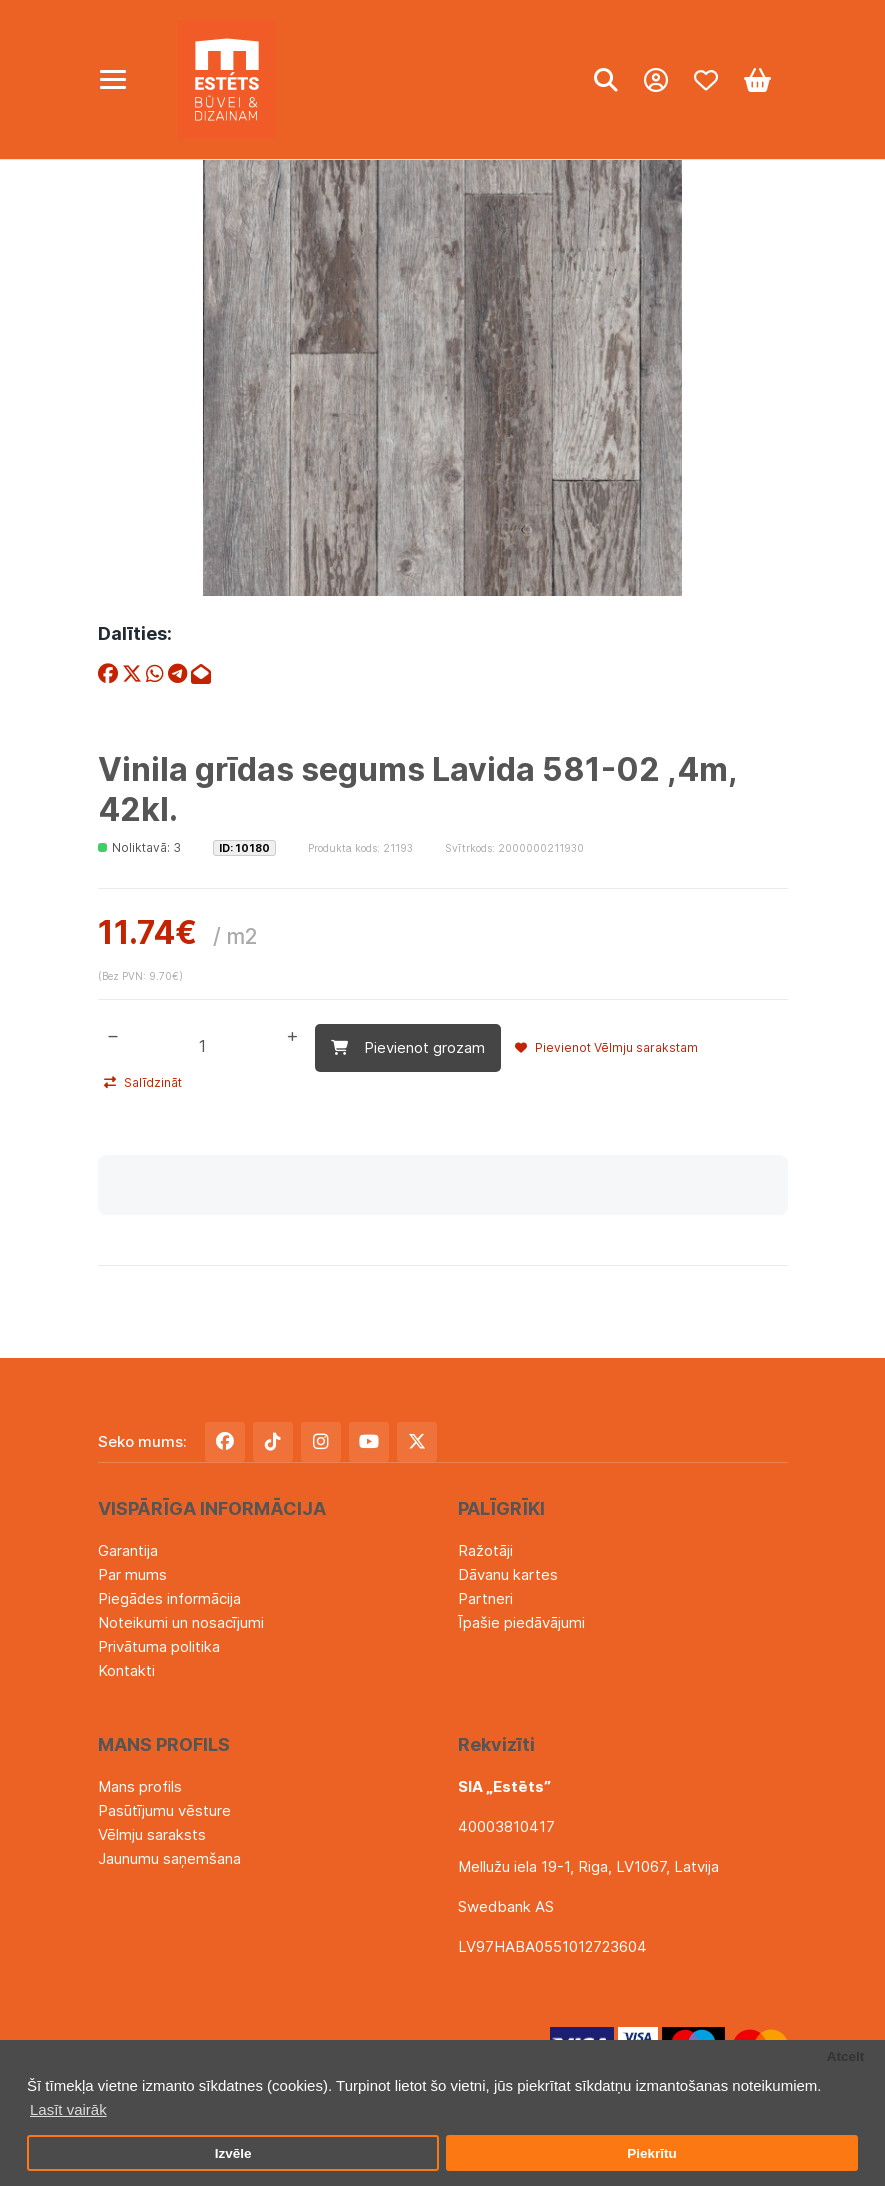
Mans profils (140, 1786)
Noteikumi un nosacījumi (181, 1622)
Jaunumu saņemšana (169, 1858)
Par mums (132, 1574)
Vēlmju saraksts (152, 1834)
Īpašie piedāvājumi (521, 1622)
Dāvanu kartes (508, 1574)
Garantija (128, 1550)
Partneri (485, 1598)
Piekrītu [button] (652, 2153)
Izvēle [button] (233, 2153)
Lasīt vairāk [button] (68, 2109)
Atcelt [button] (846, 2056)
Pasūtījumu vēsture (164, 1810)
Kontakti (126, 1670)
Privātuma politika (159, 1646)
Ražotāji (485, 1550)
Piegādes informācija (169, 1598)
